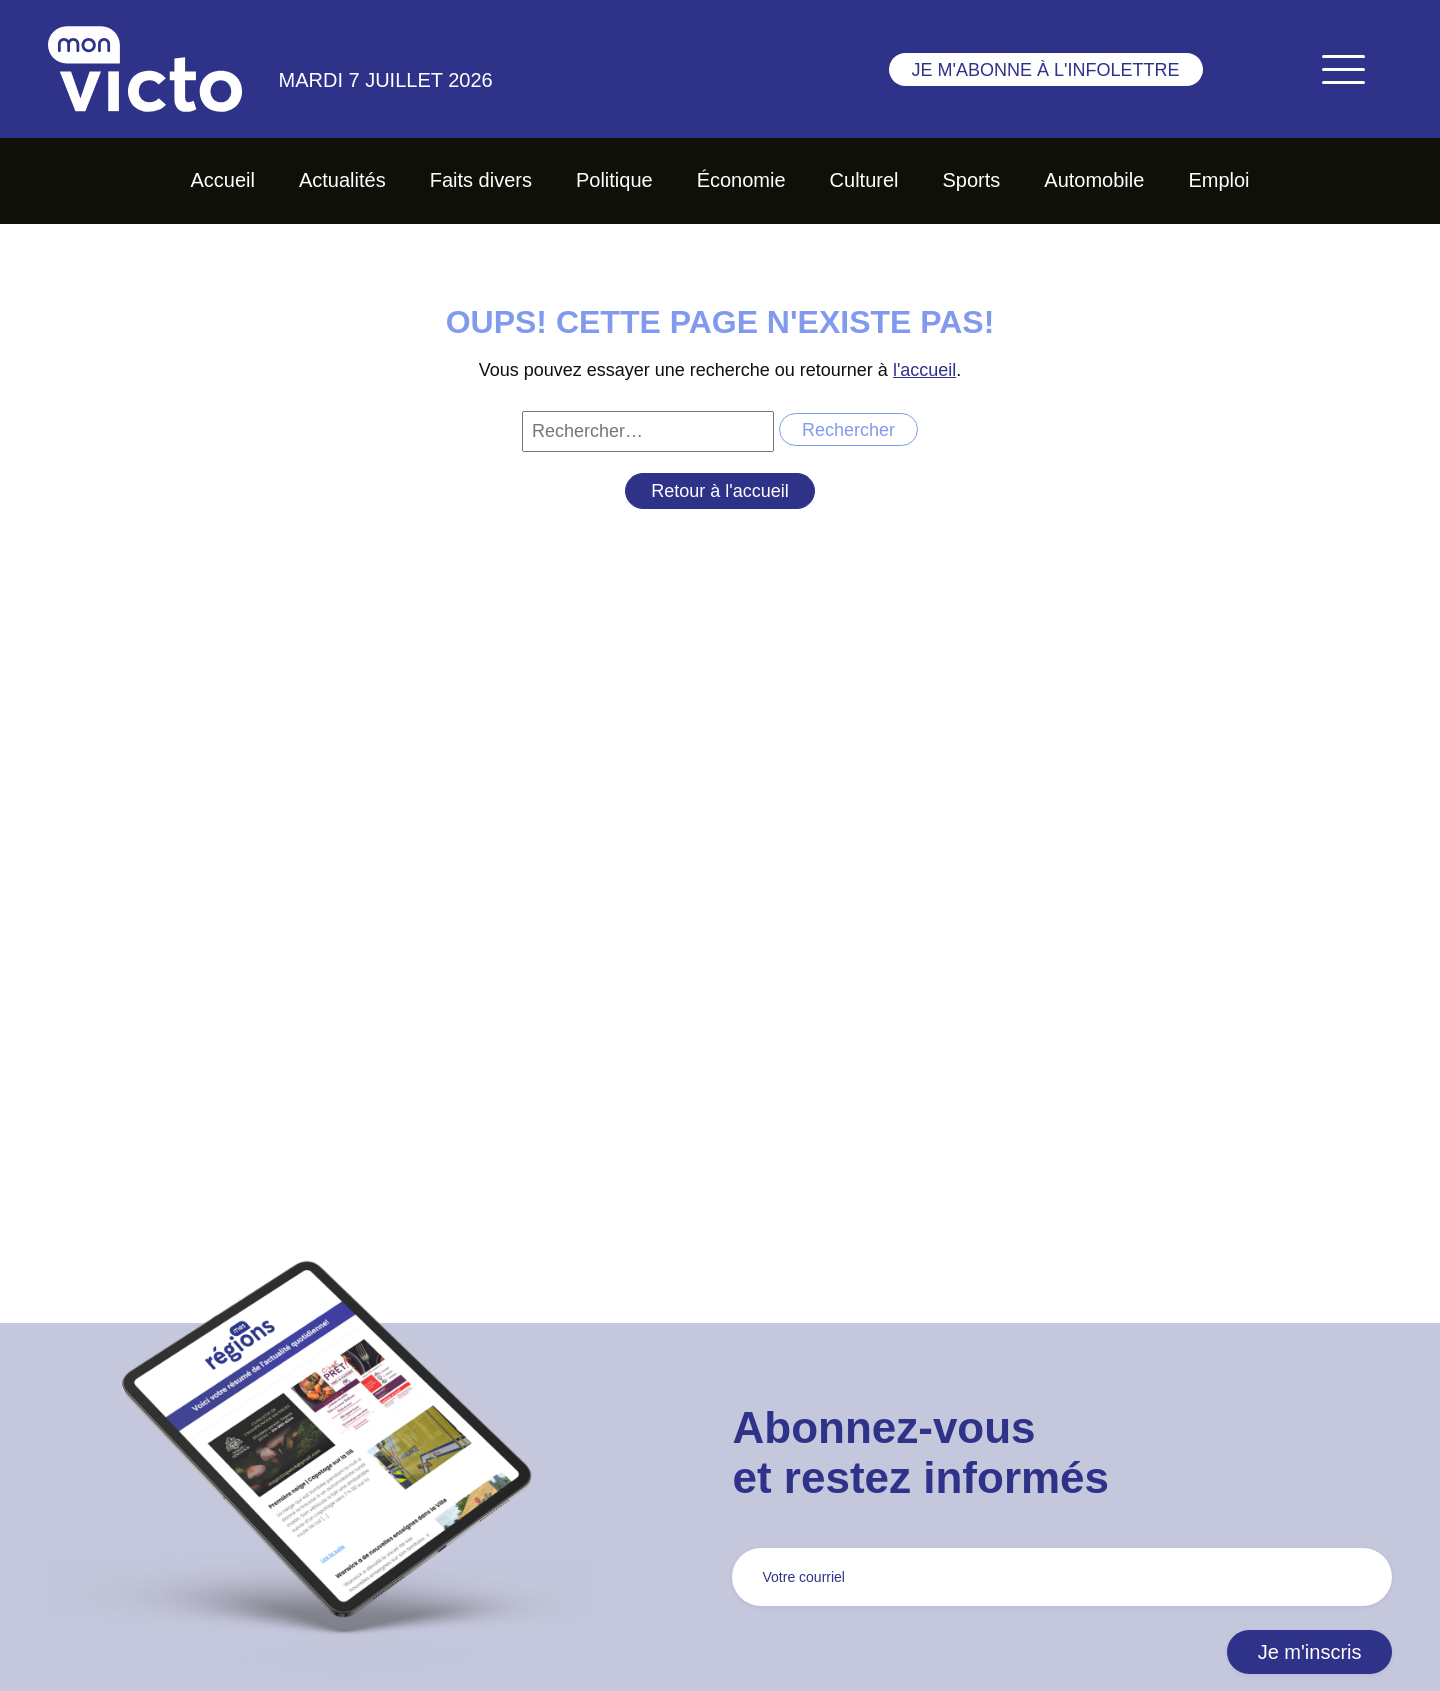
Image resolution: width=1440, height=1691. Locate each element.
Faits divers (481, 180)
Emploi (1218, 180)
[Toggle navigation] (1343, 69)
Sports (972, 180)
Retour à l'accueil (720, 491)
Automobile (1094, 180)
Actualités (342, 180)
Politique (614, 180)
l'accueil (924, 370)
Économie (741, 180)
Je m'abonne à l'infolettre (1046, 70)
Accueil (222, 180)
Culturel (864, 180)
